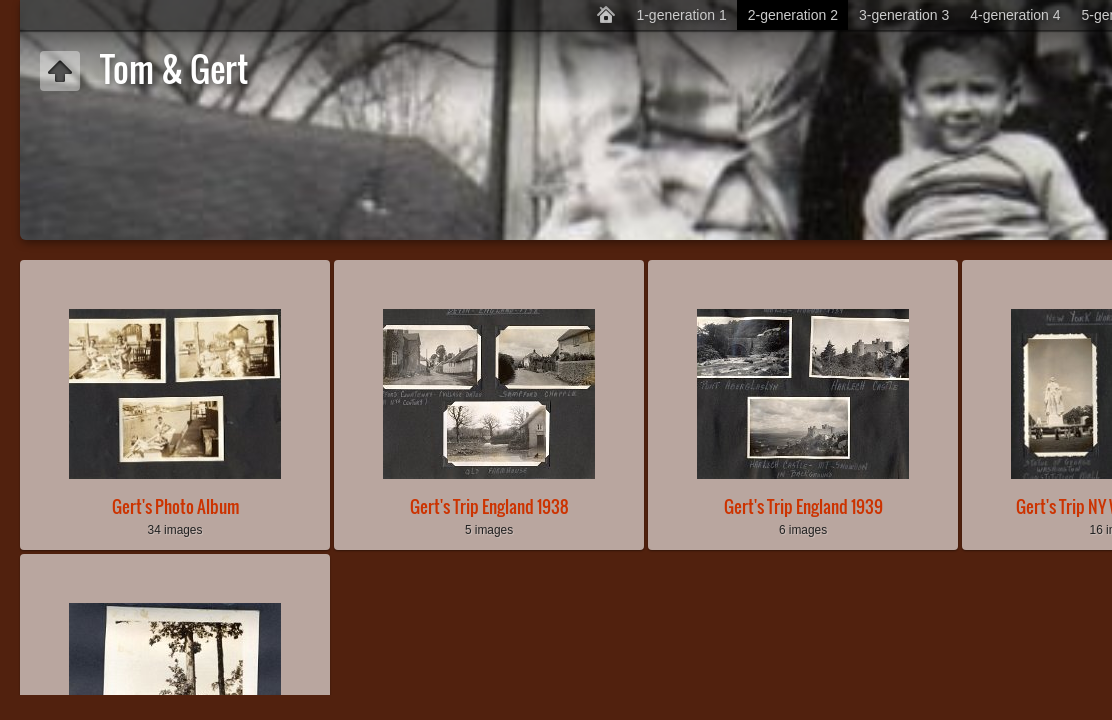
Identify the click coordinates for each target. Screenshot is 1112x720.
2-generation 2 (793, 15)
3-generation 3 (904, 15)
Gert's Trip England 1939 (803, 506)
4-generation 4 (1015, 15)
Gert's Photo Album (175, 506)
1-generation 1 (681, 15)
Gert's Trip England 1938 (489, 506)
